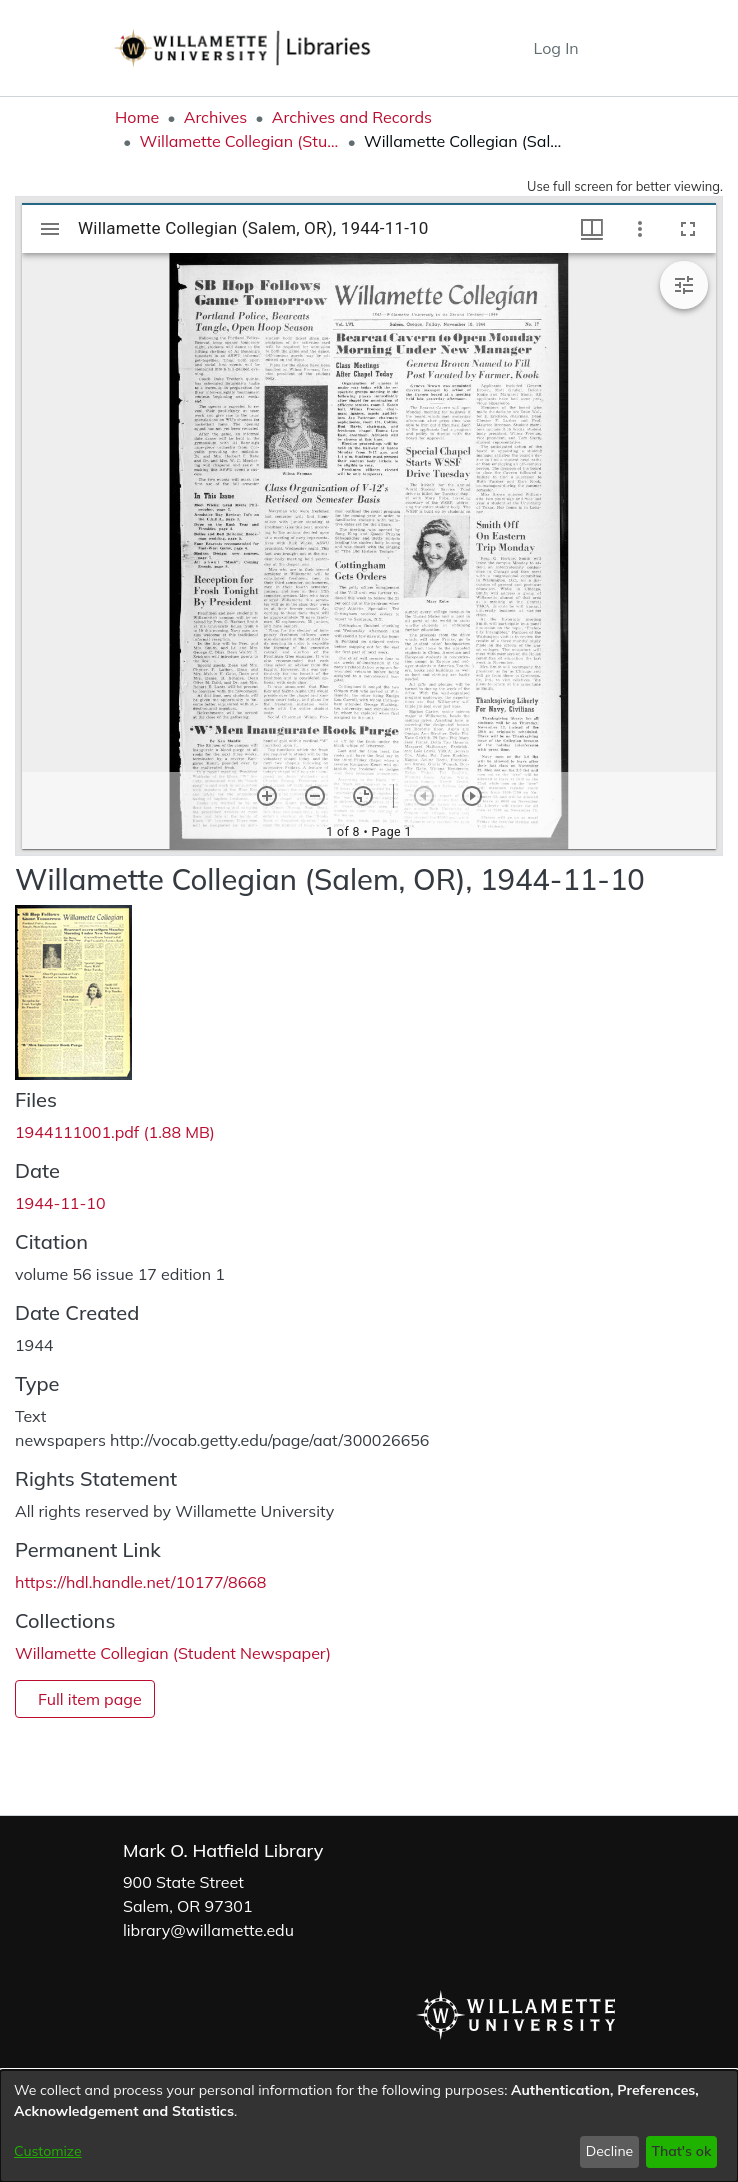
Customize (48, 2151)
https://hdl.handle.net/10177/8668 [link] (140, 1582)
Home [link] (137, 117)
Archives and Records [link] (352, 117)
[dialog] (369, 2126)
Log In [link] (557, 48)
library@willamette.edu (208, 1930)
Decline (610, 2151)
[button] (481, 48)
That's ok (681, 2151)
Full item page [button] (90, 1699)
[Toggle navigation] (609, 48)
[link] (115, 1132)
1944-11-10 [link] (60, 1203)
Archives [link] (216, 117)
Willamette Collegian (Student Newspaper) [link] (239, 141)
